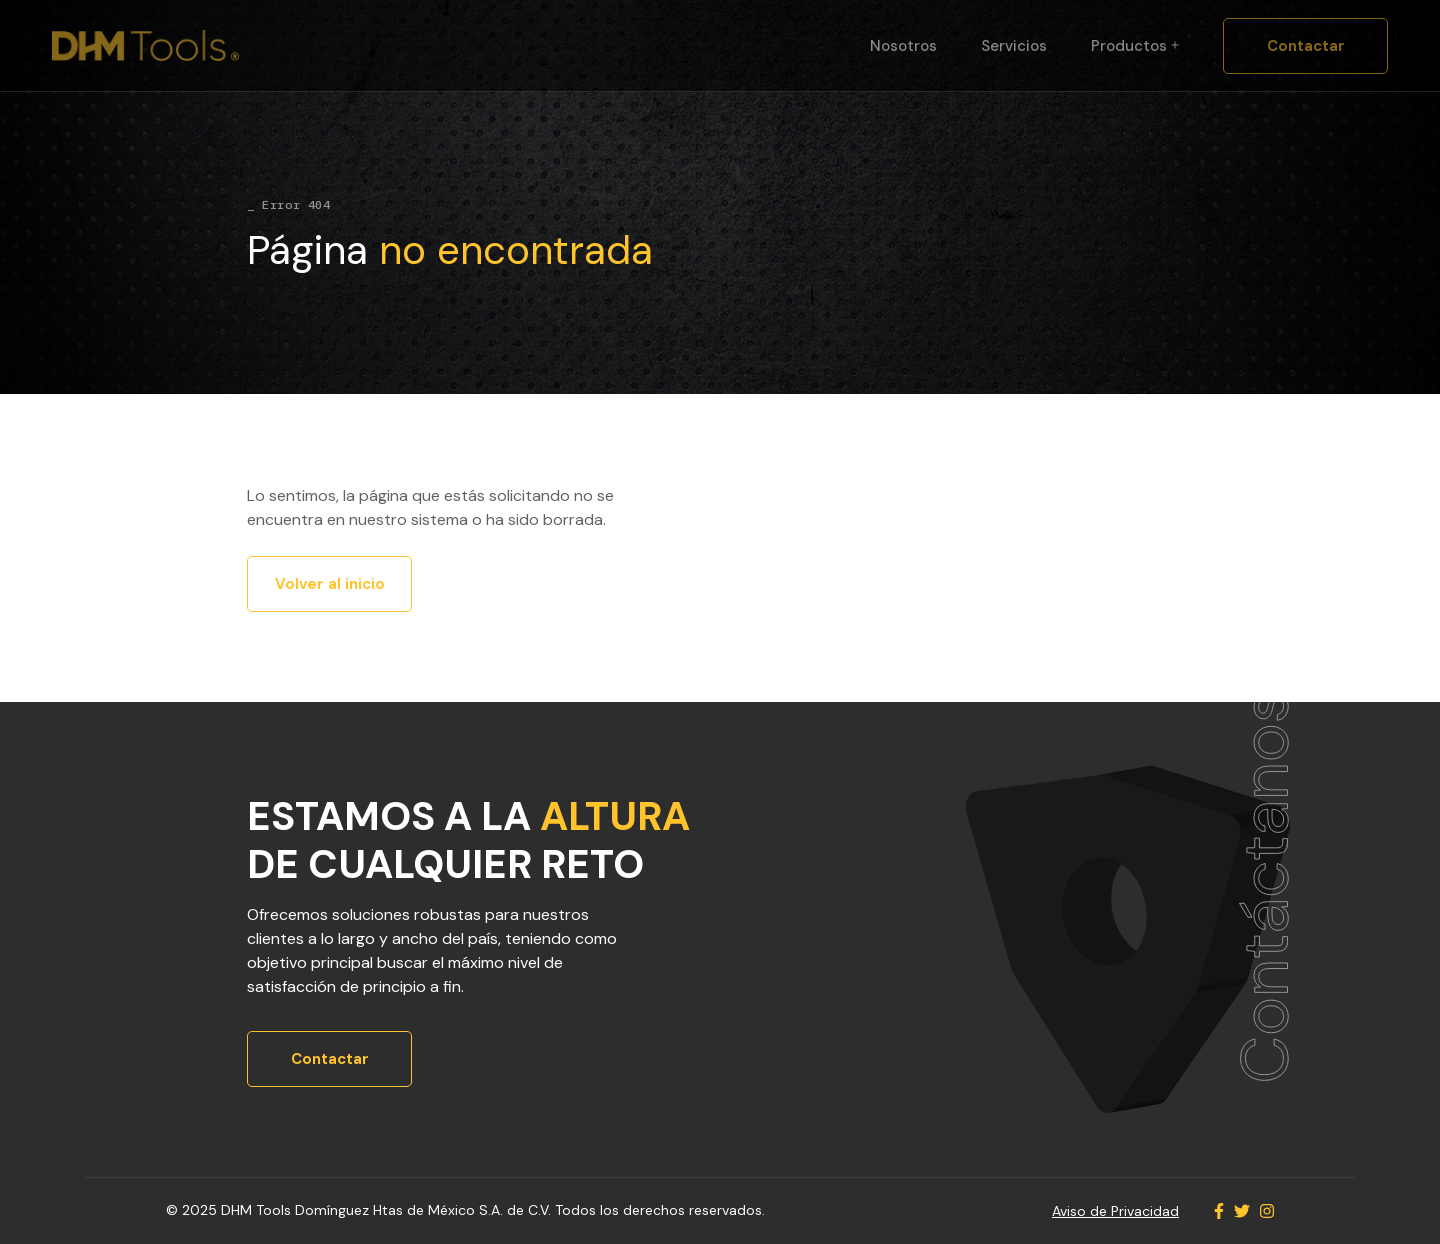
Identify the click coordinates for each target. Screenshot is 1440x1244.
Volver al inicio (330, 584)
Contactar (1306, 46)
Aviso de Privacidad (1115, 1211)
